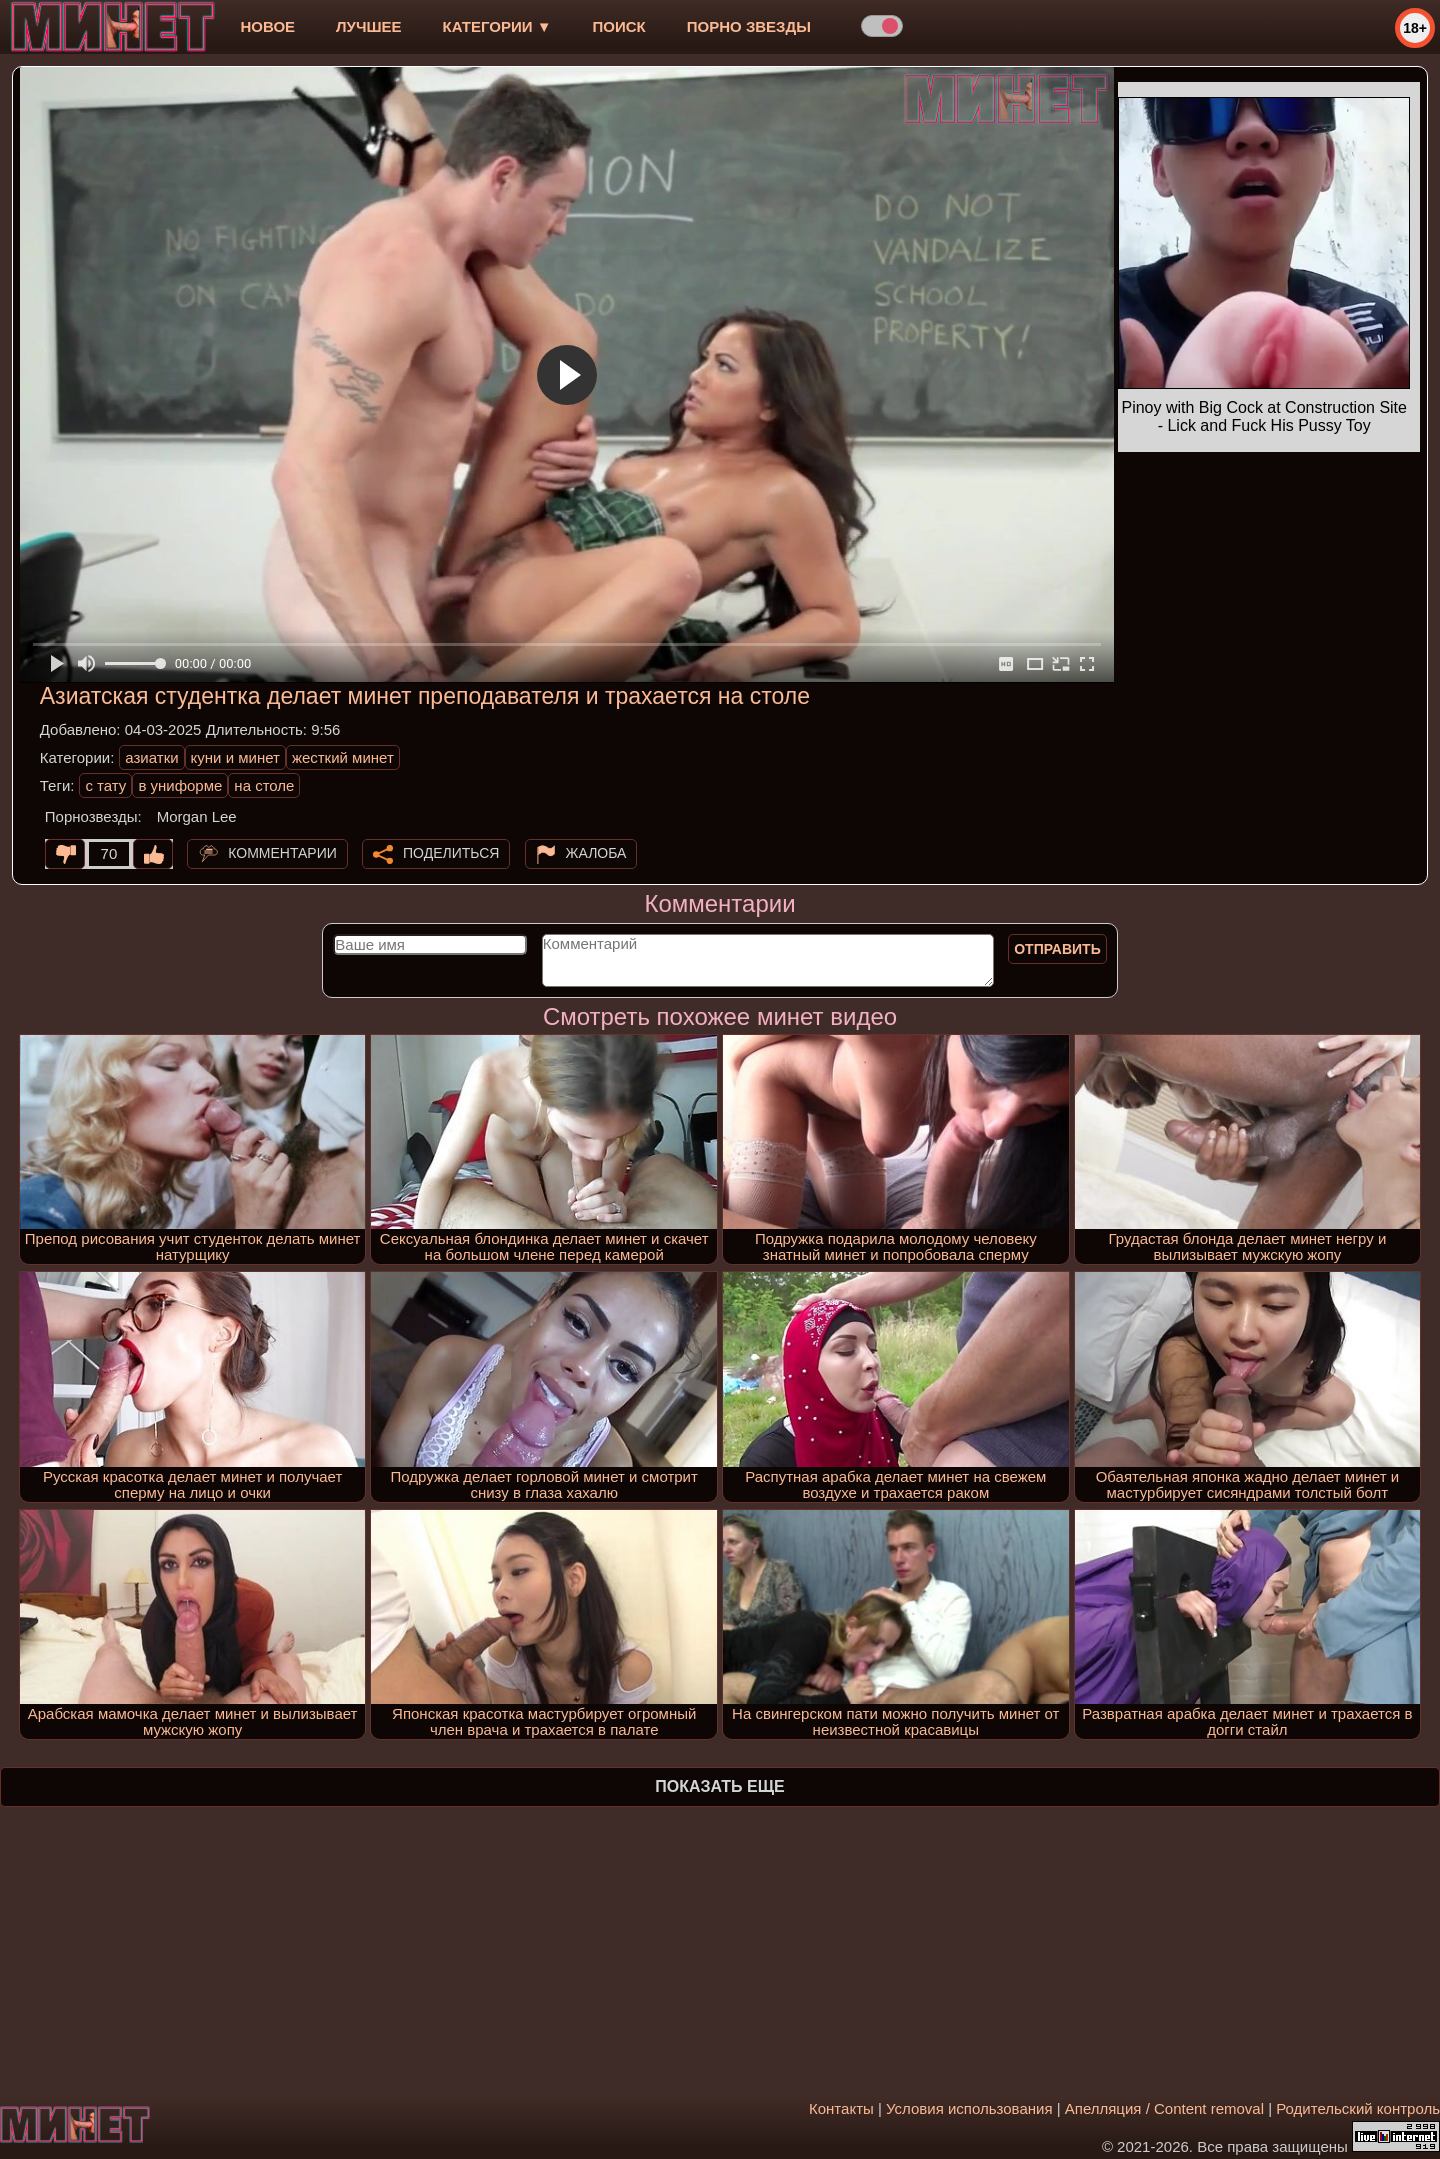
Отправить (1057, 949)
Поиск (619, 26)
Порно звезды (749, 26)
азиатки (151, 757)
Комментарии (282, 853)
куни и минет (235, 757)
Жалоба (596, 853)
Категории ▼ (497, 26)
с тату (105, 785)
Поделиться (451, 853)
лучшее (368, 26)
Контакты (841, 2108)
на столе (264, 785)
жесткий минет (343, 757)
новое (267, 26)
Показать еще (719, 1786)
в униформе (180, 785)
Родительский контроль (1358, 2108)
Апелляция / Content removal (1164, 2108)
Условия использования (969, 2108)
